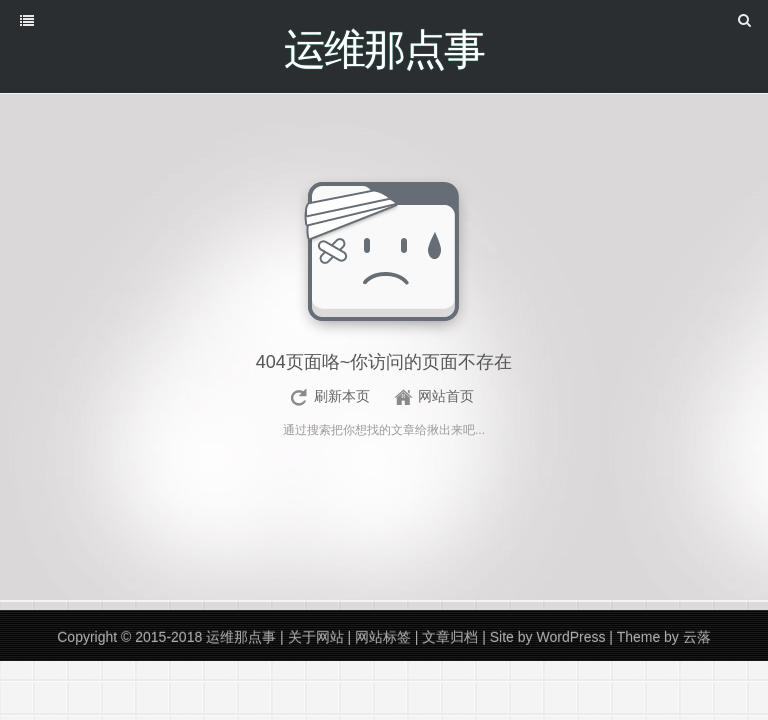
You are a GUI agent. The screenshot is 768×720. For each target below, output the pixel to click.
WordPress (570, 637)
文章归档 (450, 637)
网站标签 (383, 637)
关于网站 (316, 637)
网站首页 (446, 396)
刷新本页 (342, 396)
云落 (697, 637)
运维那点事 (241, 637)
